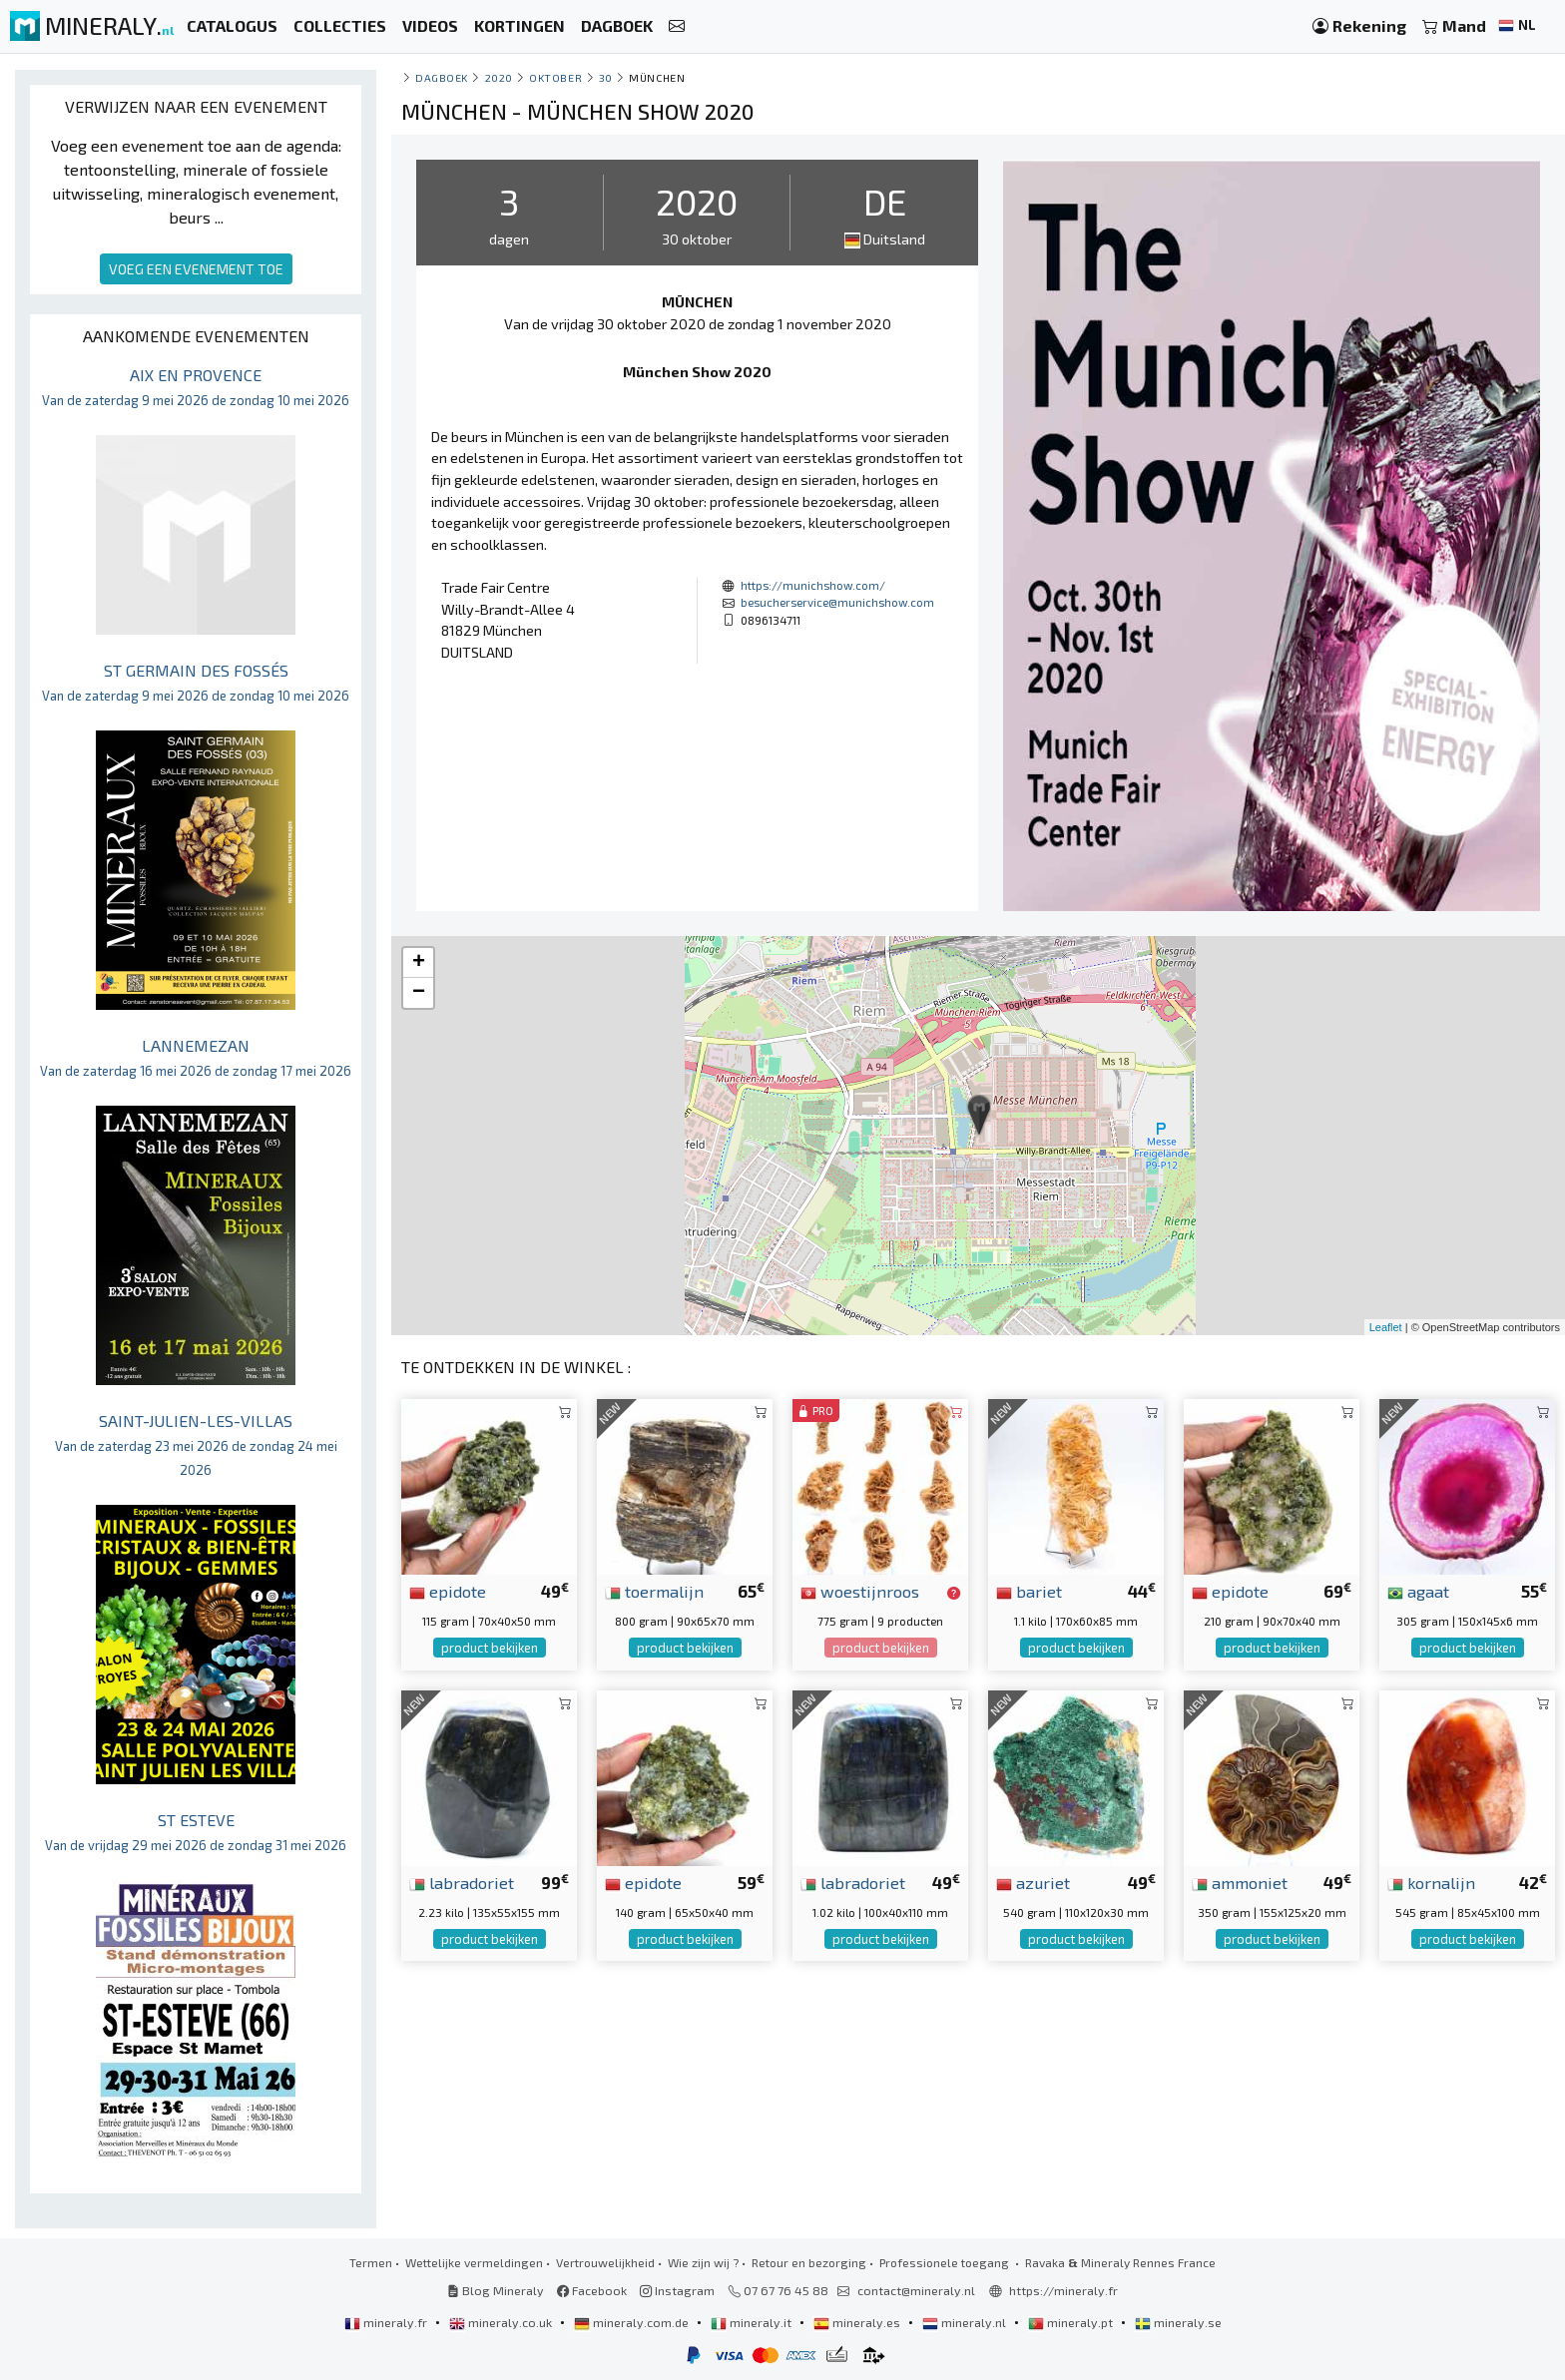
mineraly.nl (965, 2322)
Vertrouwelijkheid (605, 2262)
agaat (1418, 1591)
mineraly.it (752, 2322)
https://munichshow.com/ (813, 585)
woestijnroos (859, 1591)
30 (606, 77)
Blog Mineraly (495, 2290)
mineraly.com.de (633, 2322)
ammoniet (1240, 1882)
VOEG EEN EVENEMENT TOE (196, 268)
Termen (370, 2262)
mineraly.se (1178, 2322)
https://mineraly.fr (1063, 2290)
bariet (1029, 1591)
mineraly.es (858, 2322)
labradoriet (461, 1882)
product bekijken (489, 1648)
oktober (555, 77)
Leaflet (1385, 1327)
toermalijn (654, 1591)
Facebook (592, 2290)
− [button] (418, 993)
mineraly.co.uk (502, 2322)
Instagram (677, 2290)
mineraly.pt (1072, 2322)
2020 (499, 77)
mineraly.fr (387, 2322)
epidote (447, 1591)
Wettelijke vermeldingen (474, 2262)
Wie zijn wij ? (703, 2262)
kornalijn (1431, 1882)
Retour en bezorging (809, 2262)
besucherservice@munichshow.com (837, 602)
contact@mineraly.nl (916, 2290)
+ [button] (418, 963)
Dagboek (441, 77)
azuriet (1033, 1882)
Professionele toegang (945, 2262)
